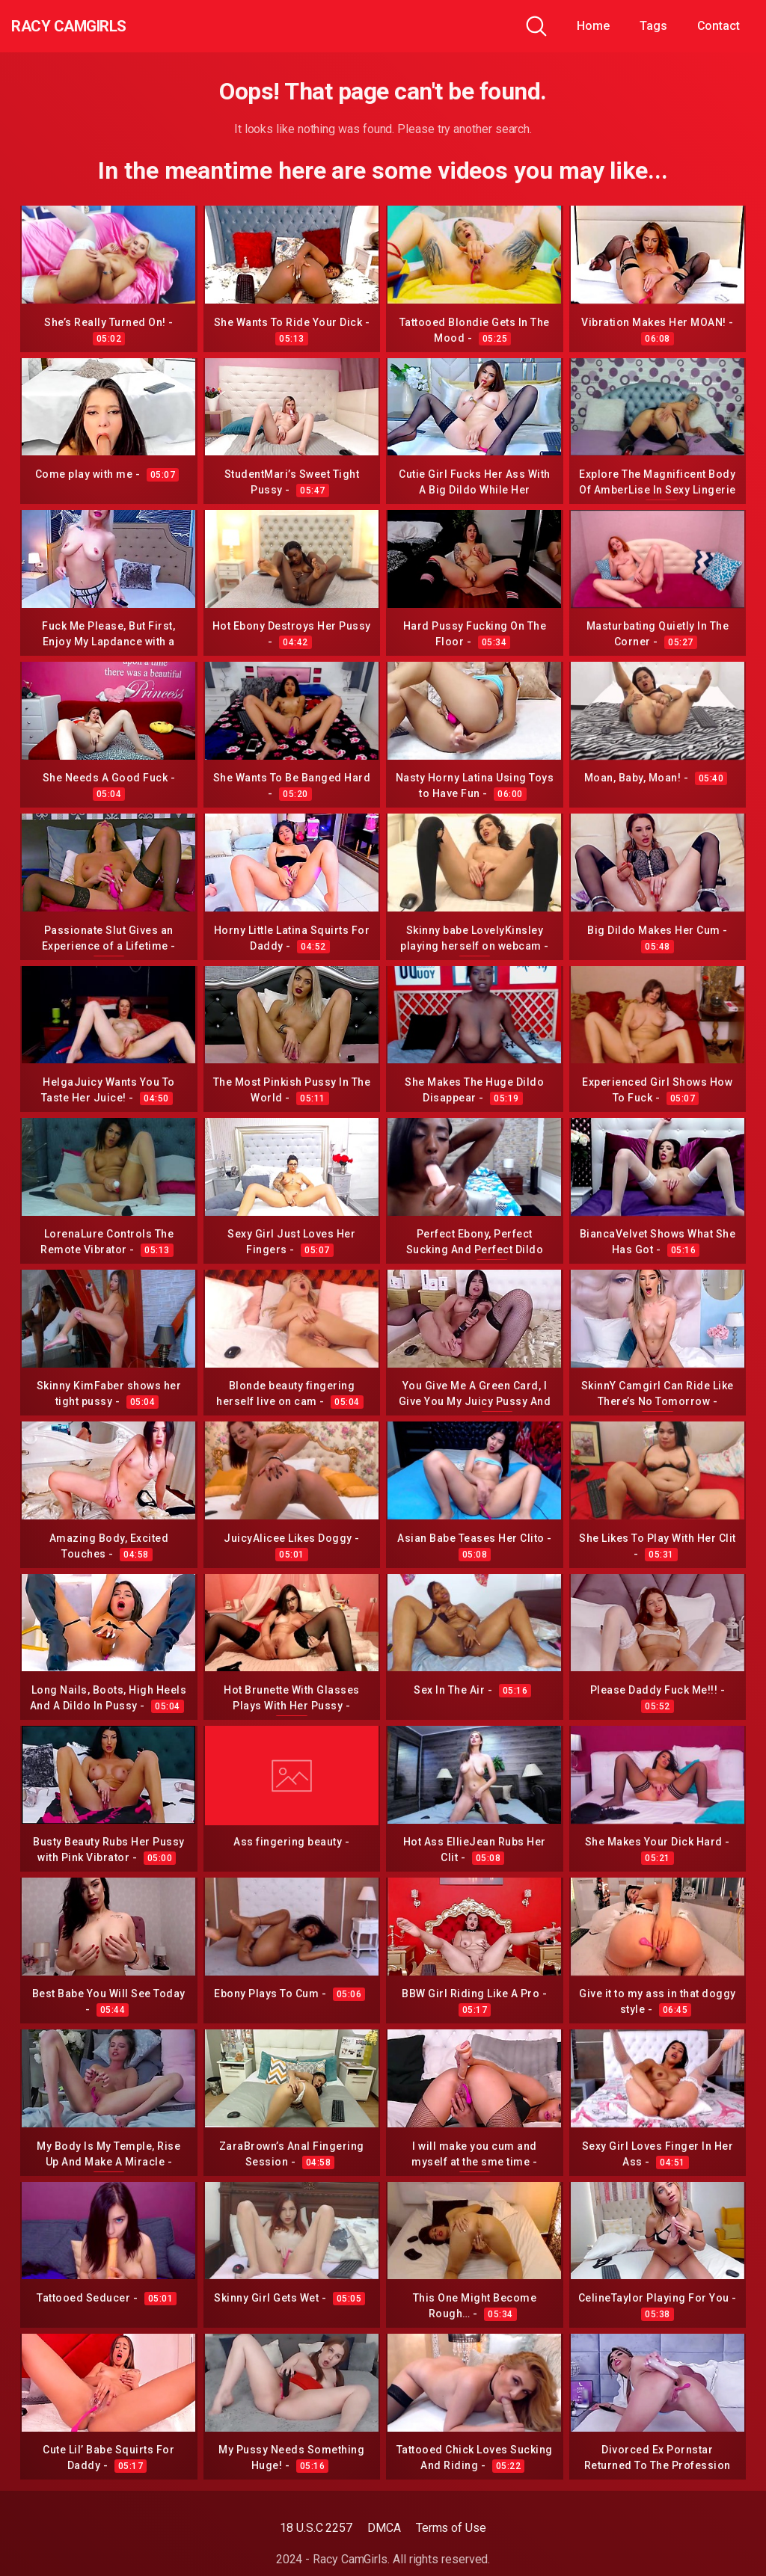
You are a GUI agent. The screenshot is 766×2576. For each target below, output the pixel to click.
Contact (718, 26)
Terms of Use (451, 2528)
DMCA (384, 2528)
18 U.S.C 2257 (316, 2528)
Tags (653, 26)
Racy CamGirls (92, 26)
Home (593, 26)
